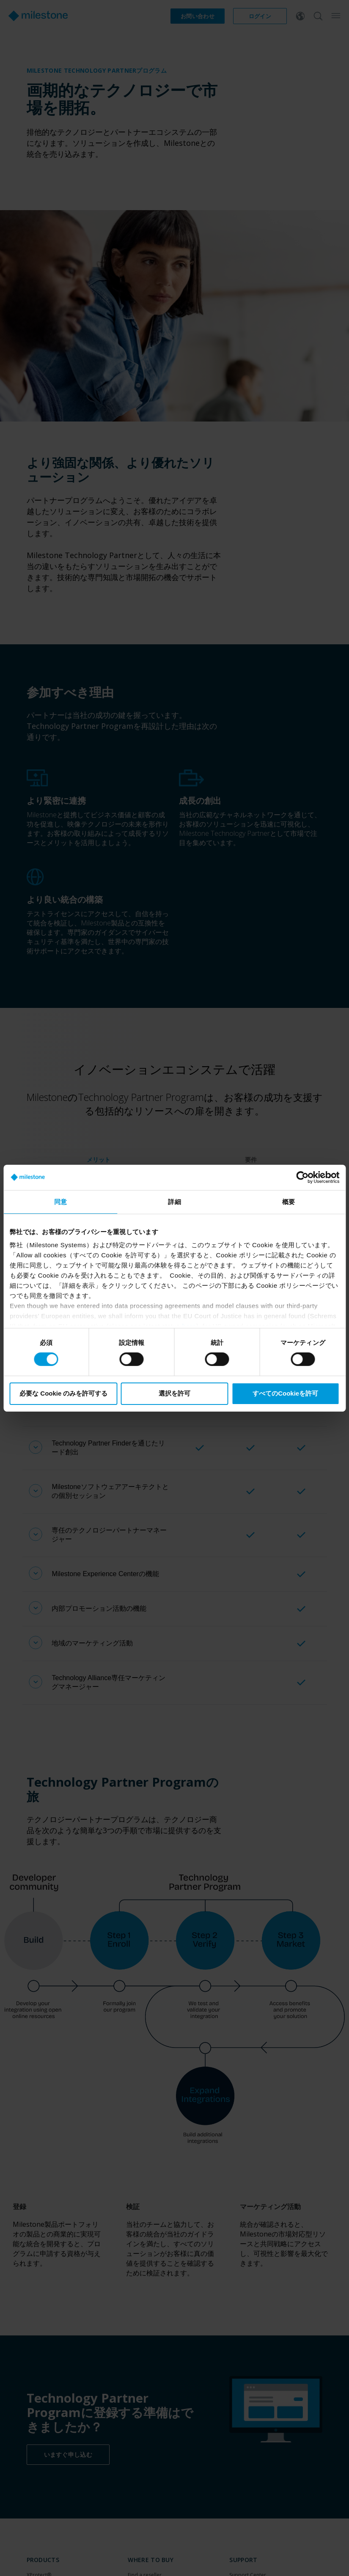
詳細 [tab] (174, 1201)
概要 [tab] (288, 1201)
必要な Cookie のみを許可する (63, 1393)
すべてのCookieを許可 (285, 1393)
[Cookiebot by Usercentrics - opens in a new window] (302, 1177)
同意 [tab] (60, 1201)
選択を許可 (174, 1393)
